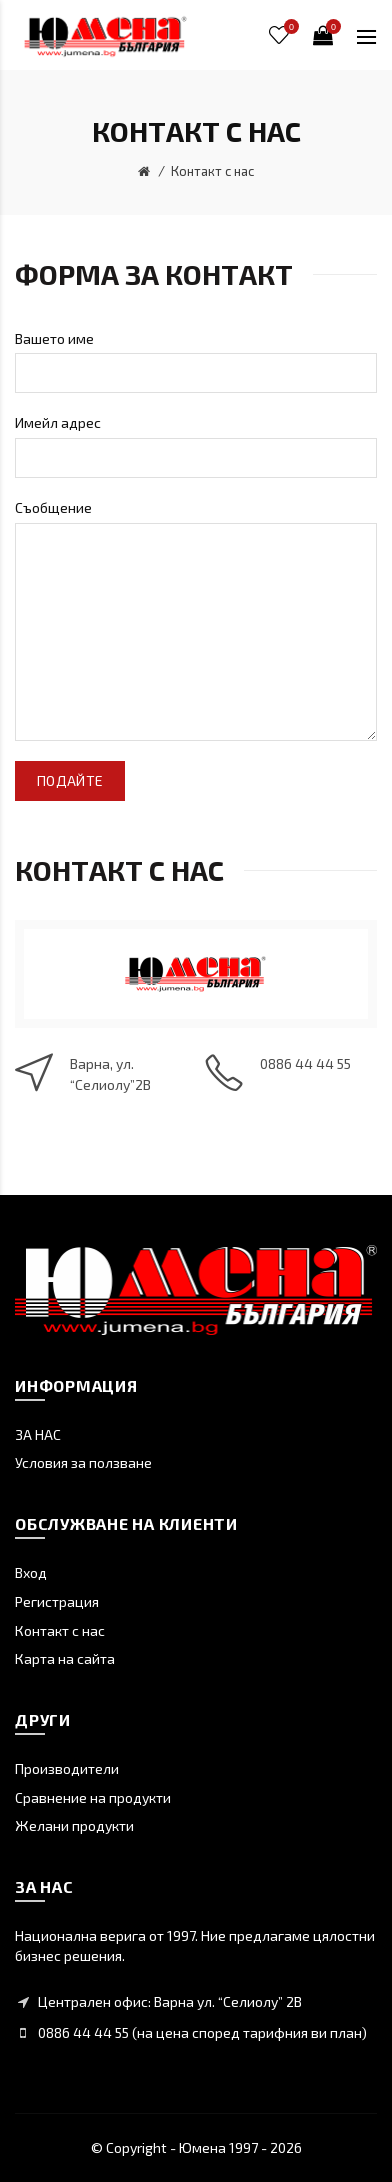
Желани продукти (74, 1825)
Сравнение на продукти (93, 1797)
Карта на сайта (65, 1658)
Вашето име (54, 338)
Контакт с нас (212, 171)
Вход (31, 1572)
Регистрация (57, 1601)
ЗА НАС (38, 1434)
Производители (67, 1768)
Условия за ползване (83, 1462)
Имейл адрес (58, 422)
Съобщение (53, 507)
